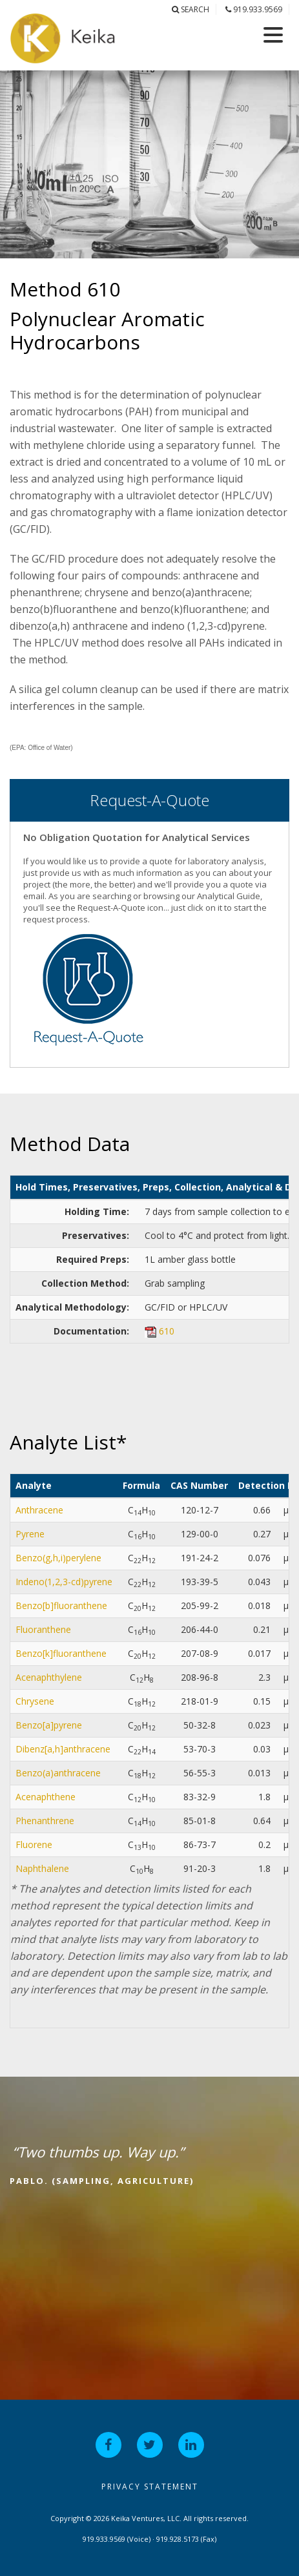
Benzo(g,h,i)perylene (58, 1558)
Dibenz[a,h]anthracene (62, 1749)
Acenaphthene (45, 1797)
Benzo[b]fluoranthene (61, 1605)
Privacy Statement (149, 2486)
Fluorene (33, 1844)
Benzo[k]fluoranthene (61, 1653)
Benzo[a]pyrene (48, 1725)
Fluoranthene (43, 1629)
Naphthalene (42, 1868)
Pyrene (30, 1534)
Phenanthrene (44, 1820)
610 (166, 1331)
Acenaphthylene (48, 1677)
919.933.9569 (253, 9)
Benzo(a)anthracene (58, 1773)
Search (190, 9)
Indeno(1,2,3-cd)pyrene (63, 1581)
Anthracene (39, 1510)
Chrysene (34, 1701)
